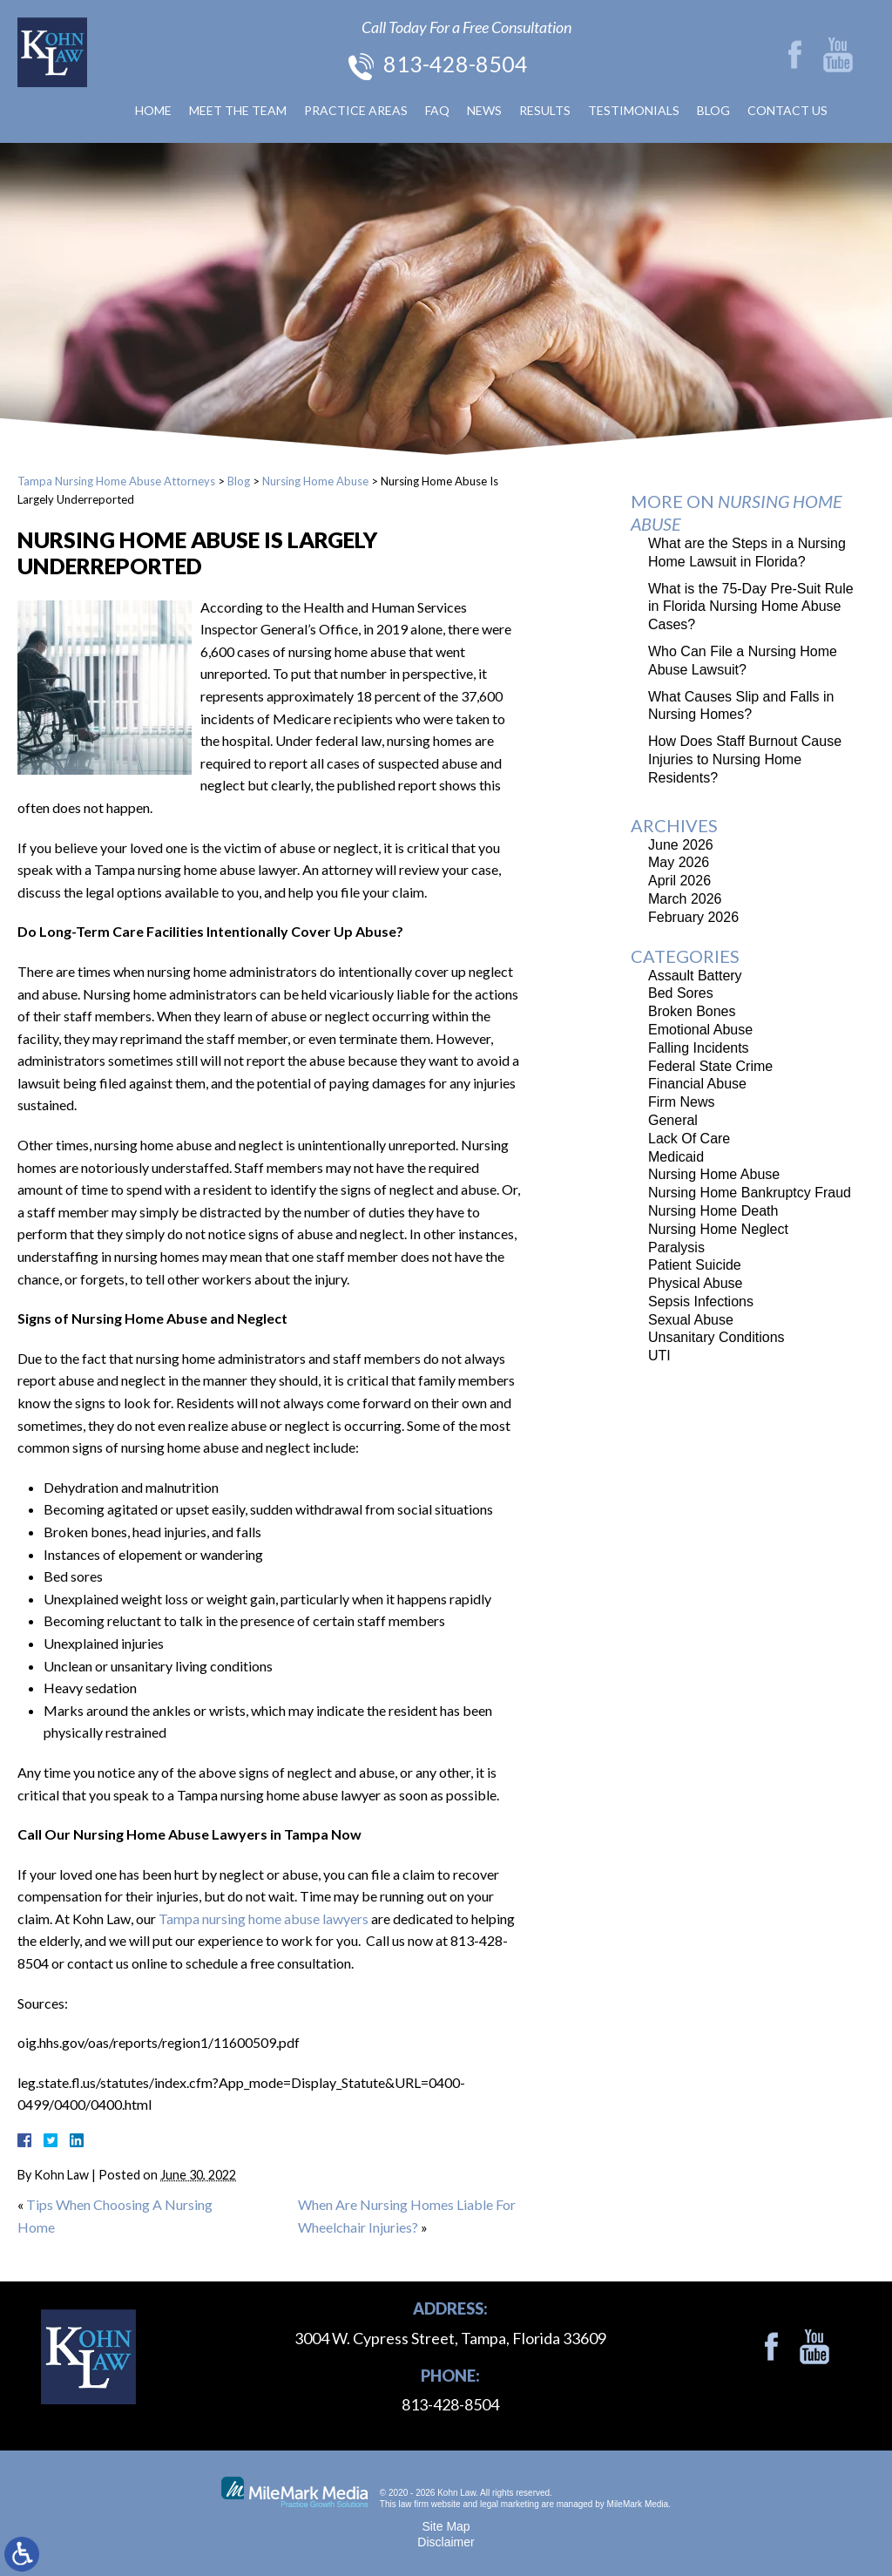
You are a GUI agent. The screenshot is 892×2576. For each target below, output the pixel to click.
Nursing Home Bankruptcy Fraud (749, 1192)
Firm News (681, 1102)
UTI (659, 1355)
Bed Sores (680, 993)
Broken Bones (692, 1011)
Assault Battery (695, 975)
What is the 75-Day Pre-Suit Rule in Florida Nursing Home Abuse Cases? (751, 607)
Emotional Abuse (700, 1029)
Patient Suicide (694, 1264)
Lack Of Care (689, 1138)
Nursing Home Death (713, 1210)
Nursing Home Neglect (718, 1229)
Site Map (446, 2526)
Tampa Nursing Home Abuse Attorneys (116, 481)
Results (545, 110)
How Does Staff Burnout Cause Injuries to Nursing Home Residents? (744, 759)
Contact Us (787, 110)
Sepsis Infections (700, 1301)
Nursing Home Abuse (315, 481)
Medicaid (676, 1156)
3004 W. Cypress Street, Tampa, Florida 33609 (450, 2338)
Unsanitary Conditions (716, 1337)
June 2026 (680, 844)
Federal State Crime (710, 1066)
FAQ (437, 110)
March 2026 (685, 898)
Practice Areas (356, 110)
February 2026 (693, 917)
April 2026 (679, 880)
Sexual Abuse (690, 1319)
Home (153, 110)
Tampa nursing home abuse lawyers (263, 1918)
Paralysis (676, 1247)
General (673, 1120)
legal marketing (509, 2504)
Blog (713, 110)
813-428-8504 (455, 64)
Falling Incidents (698, 1048)
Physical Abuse (695, 1283)
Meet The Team (238, 110)
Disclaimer (445, 2542)
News (484, 110)
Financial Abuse (697, 1083)
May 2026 (678, 862)
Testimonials (633, 110)
